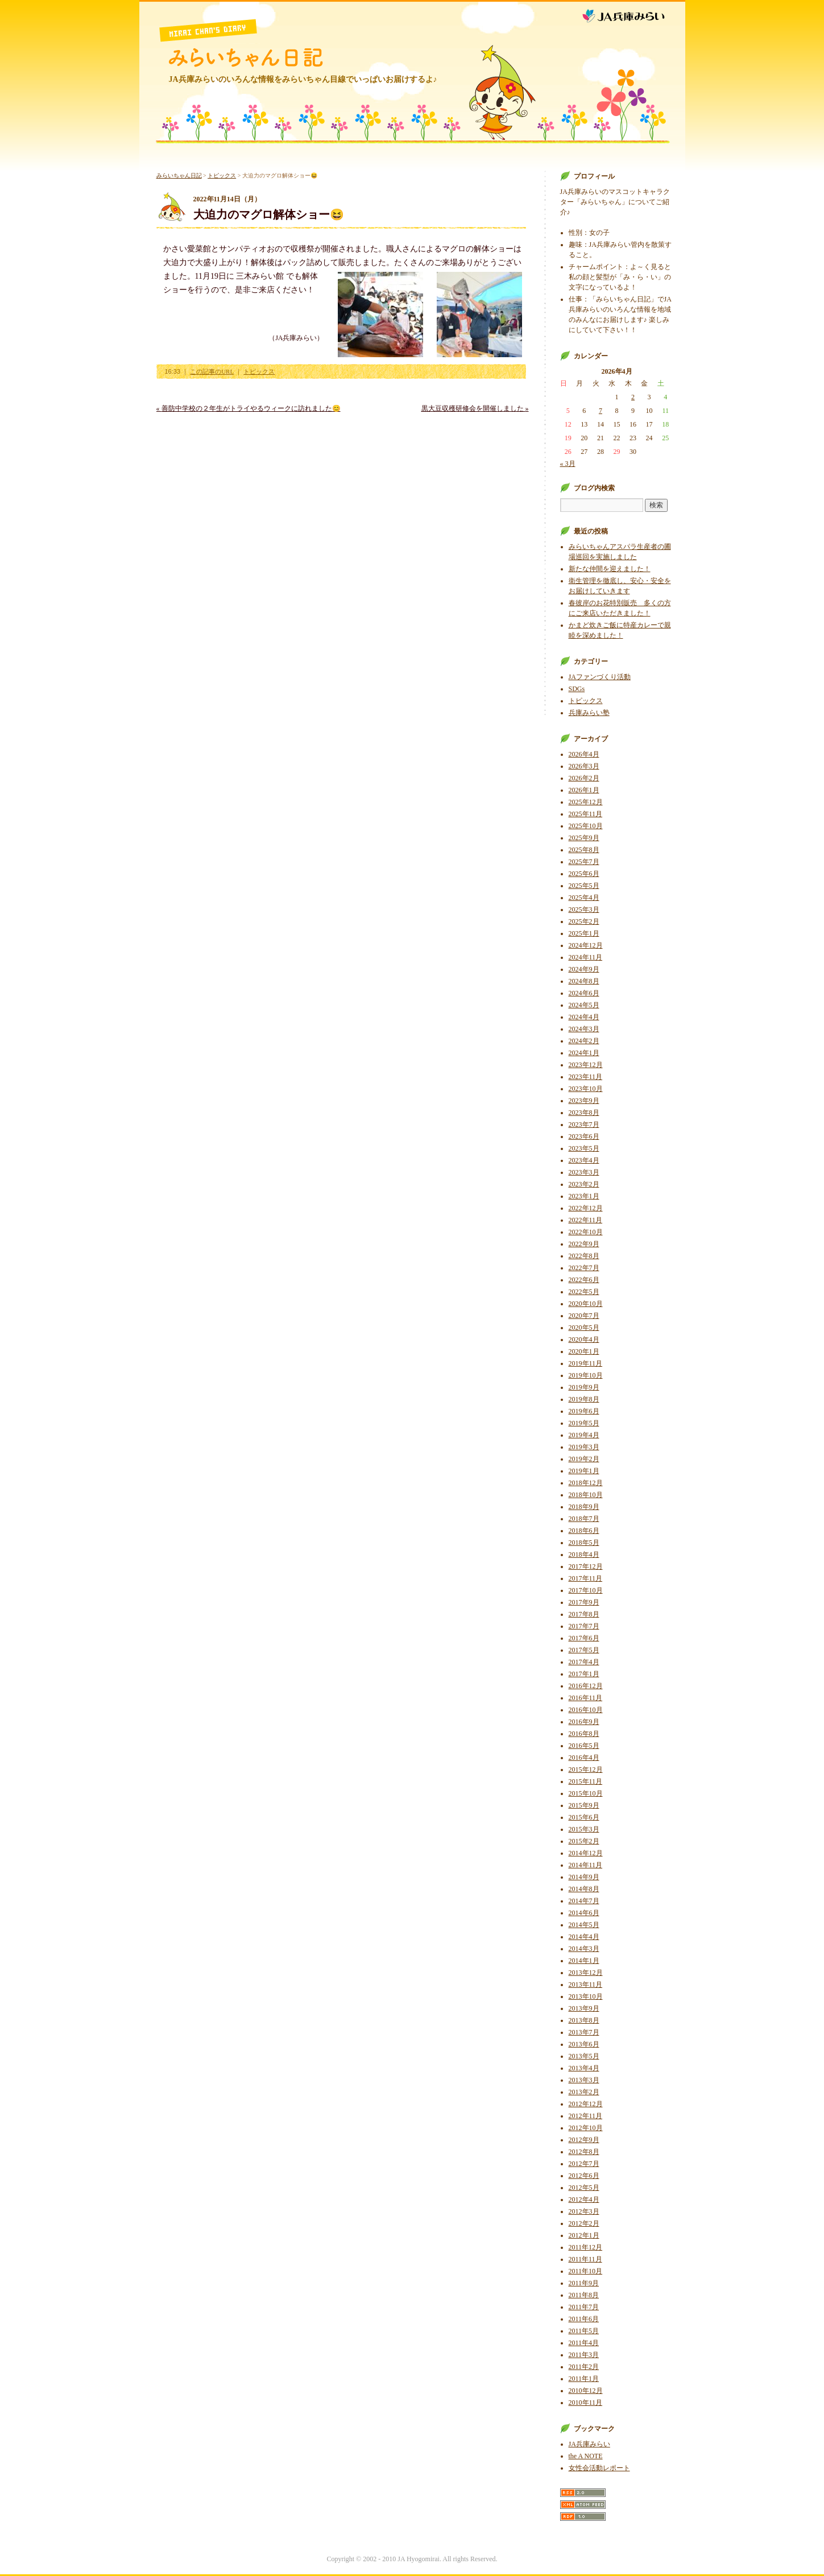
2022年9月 (584, 1244)
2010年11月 (586, 2403)
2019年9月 (584, 1387)
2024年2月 (584, 1041)
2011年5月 (584, 2331)
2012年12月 (586, 2104)
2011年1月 (584, 2379)
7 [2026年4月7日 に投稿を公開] (600, 411)
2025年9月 (584, 838)
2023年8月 (584, 1113)
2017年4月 (584, 1662)
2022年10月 (586, 1232)
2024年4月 (584, 1017)
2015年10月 (586, 1793)
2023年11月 (586, 1077)
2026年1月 (584, 790)
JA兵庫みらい (632, 13)
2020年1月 (584, 1351)
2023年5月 (584, 1148)
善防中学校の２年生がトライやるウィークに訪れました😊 (248, 408)
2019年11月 (586, 1363)
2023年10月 (586, 1089)
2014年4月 (584, 1937)
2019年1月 (584, 1471)
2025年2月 (584, 921)
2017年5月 (584, 1650)
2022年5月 (584, 1292)
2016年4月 (584, 1758)
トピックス (222, 175)
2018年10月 (586, 1495)
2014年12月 (586, 1853)
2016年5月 (584, 1746)
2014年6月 (584, 1913)
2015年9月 (584, 1805)
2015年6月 (584, 1817)
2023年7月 (584, 1124)
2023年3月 (584, 1172)
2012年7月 (584, 2164)
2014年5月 (584, 1925)
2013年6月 (584, 2044)
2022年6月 (584, 1280)
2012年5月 (584, 2188)
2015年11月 (586, 1781)
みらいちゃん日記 (246, 57)
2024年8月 (584, 981)
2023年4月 (584, 1160)
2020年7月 (584, 1316)
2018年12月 (586, 1483)
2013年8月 (584, 2020)
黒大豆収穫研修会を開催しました (475, 408)
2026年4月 (584, 754)
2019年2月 (584, 1459)
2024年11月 (586, 957)
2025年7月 (584, 862)
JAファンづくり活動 (600, 677)
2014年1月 (584, 1961)
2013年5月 (584, 2056)
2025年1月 (584, 933)
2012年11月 (586, 2116)
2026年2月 (584, 778)
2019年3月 (584, 1447)
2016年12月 (586, 1686)
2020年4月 (584, 1339)
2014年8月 (584, 1889)
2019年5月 (584, 1423)
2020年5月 (584, 1328)
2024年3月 (584, 1029)
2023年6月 (584, 1136)
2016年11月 (586, 1698)
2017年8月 (584, 1614)
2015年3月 (584, 1829)
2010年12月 (586, 2391)
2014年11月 (586, 1865)
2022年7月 (584, 1268)
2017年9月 (584, 1602)
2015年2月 (584, 1841)
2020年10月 (586, 1304)
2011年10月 (586, 2271)
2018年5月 (584, 1543)
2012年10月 (586, 2128)
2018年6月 (584, 1531)
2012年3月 (584, 2211)
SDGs (577, 689)
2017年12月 (586, 1566)
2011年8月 (584, 2295)
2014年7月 (584, 1901)
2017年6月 (584, 1638)
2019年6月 (584, 1411)
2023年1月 (584, 1196)
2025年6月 (584, 874)
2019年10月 (586, 1375)
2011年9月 (584, 2283)
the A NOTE (586, 2456)
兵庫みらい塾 (589, 713)
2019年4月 (584, 1435)
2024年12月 (586, 945)
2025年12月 (586, 802)
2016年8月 (584, 1734)
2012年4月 (584, 2199)
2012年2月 (584, 2223)
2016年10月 (586, 1710)
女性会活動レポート (599, 2468)
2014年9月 (584, 1877)
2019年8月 (584, 1399)
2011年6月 (584, 2319)
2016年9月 (584, 1722)
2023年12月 (586, 1065)
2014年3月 (584, 1949)
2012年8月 (584, 2152)
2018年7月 (584, 1519)
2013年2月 (584, 2092)
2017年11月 (586, 1578)
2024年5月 (584, 1005)
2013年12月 (586, 1973)
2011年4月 (584, 2343)
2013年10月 (586, 1996)
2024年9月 (584, 969)
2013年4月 (584, 2068)
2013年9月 (584, 2008)
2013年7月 (584, 2032)
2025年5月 (584, 886)
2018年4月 (584, 1554)
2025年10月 (586, 826)
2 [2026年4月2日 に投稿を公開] (633, 397)
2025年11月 (586, 814)
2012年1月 (584, 2235)
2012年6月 (584, 2176)
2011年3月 (584, 2355)
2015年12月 (586, 1769)
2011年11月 (585, 2259)
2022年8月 (584, 1256)
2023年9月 (584, 1101)
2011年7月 (584, 2307)
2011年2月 (584, 2367)
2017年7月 (584, 1626)
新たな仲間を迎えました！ (610, 569)
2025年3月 (584, 909)
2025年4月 (584, 898)
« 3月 (567, 464)
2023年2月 (584, 1184)
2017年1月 (584, 1674)
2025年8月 (584, 850)
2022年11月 (586, 1220)
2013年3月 (584, 2080)
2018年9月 (584, 1507)
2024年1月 (584, 1053)
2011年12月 (586, 2247)
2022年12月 (586, 1208)
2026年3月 (584, 766)
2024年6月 (584, 993)
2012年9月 (584, 2140)
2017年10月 (586, 1590)
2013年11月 (586, 1984)
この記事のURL (212, 371)
